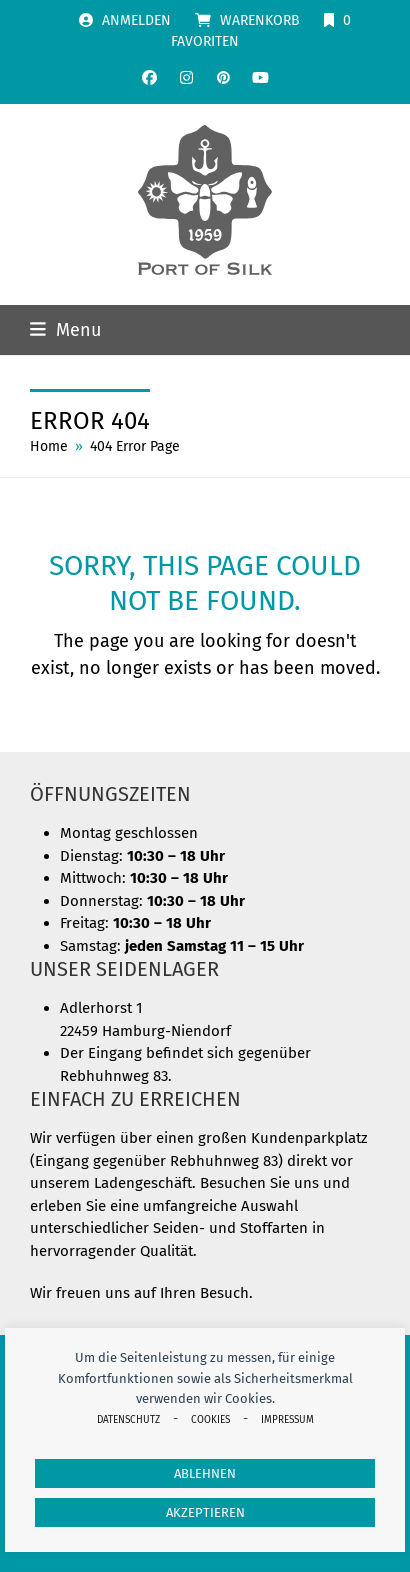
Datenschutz (128, 1419)
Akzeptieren (205, 1512)
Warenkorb (260, 20)
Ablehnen (205, 1473)
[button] (65, 330)
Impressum (287, 1419)
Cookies (210, 1419)
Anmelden (136, 20)
